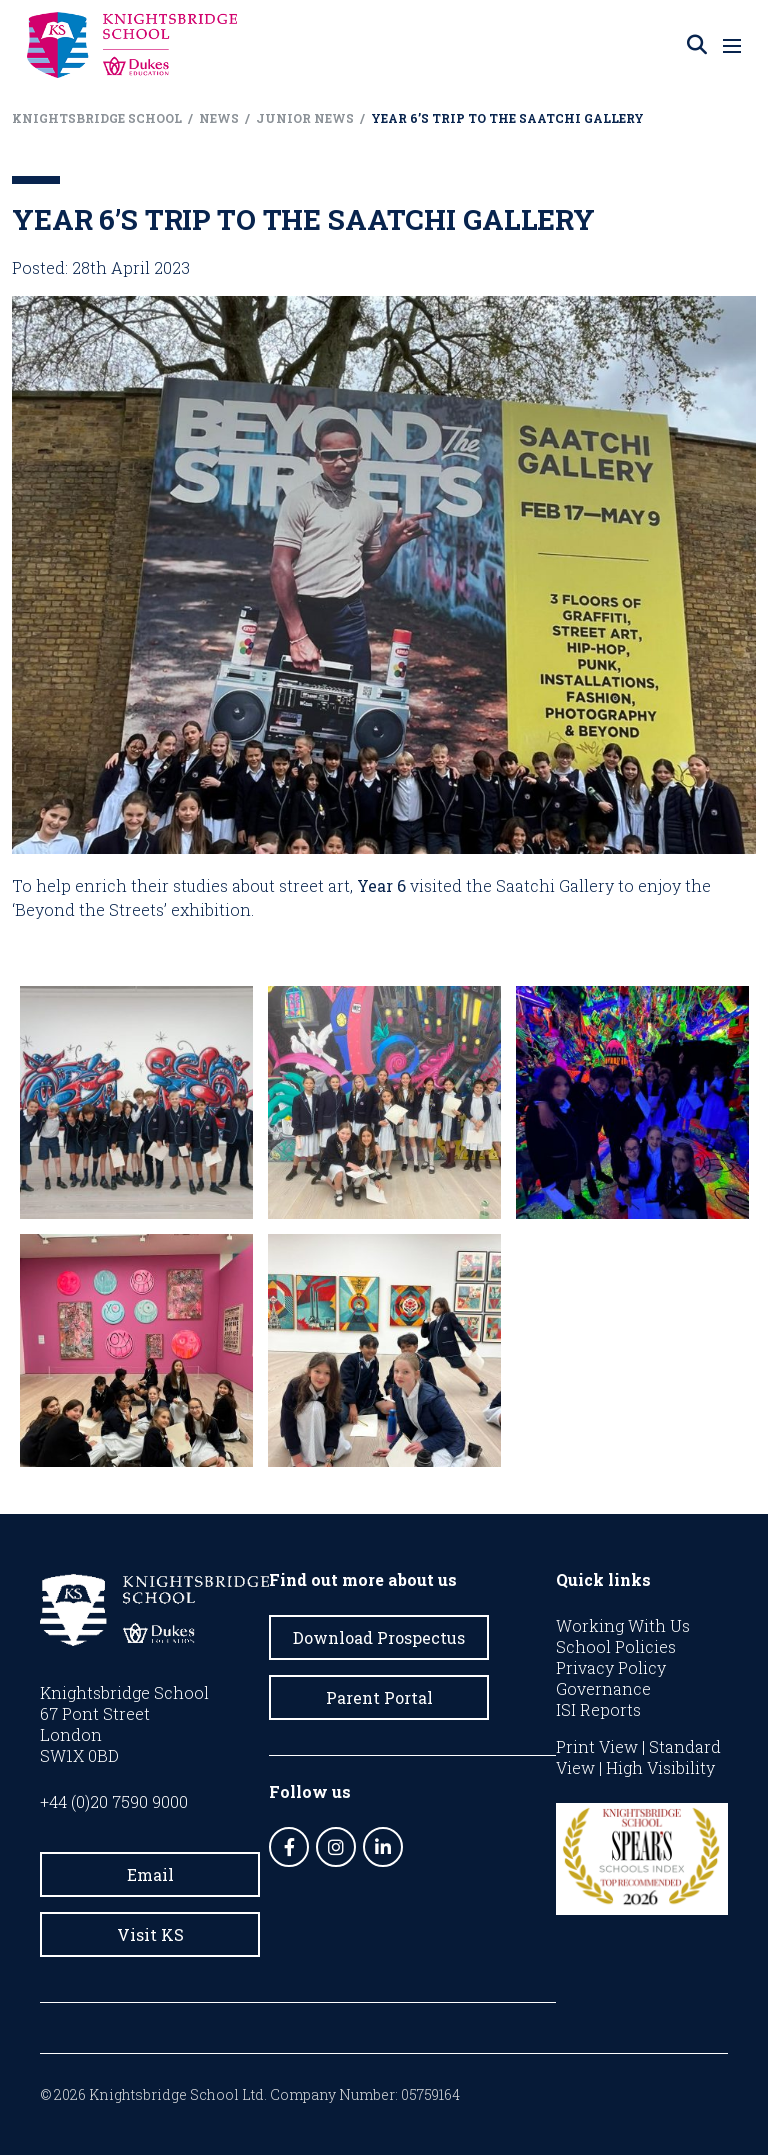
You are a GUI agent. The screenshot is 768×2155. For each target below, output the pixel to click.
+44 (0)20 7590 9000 (114, 1801)
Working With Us (623, 1625)
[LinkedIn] (383, 1847)
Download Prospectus (379, 1637)
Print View (597, 1746)
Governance (603, 1688)
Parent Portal (379, 1697)
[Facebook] (289, 1847)
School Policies (616, 1646)
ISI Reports (598, 1709)
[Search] (697, 45)
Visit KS (150, 1934)
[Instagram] (336, 1847)
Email (150, 1874)
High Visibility (660, 1767)
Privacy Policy (611, 1667)
